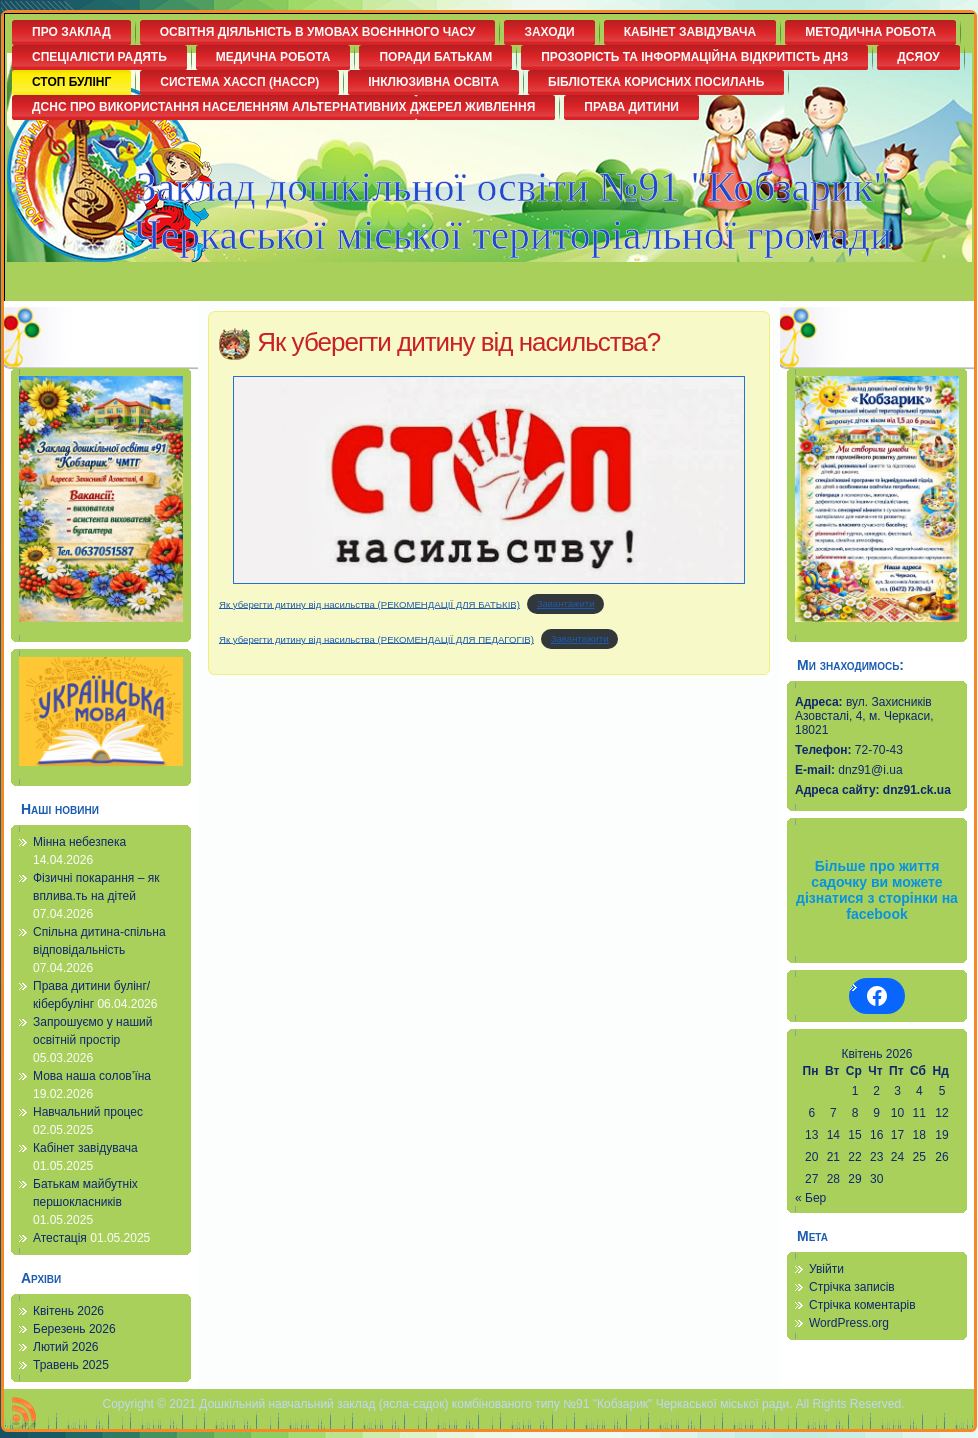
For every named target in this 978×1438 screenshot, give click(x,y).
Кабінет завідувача (85, 1148)
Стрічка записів (852, 1287)
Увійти (826, 1269)
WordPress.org (849, 1323)
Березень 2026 (74, 1329)
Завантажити (566, 603)
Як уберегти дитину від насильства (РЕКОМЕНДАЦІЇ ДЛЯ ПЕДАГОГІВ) (376, 638)
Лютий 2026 (66, 1347)
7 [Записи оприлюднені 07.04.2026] (833, 1113)
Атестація (60, 1238)
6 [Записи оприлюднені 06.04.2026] (811, 1113)
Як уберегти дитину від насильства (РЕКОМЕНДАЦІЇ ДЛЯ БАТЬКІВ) (369, 603)
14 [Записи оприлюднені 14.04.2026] (833, 1135)
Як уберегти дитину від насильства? (458, 342)
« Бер (810, 1198)
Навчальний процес (88, 1112)
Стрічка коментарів (862, 1305)
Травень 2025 (71, 1365)
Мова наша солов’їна (92, 1076)
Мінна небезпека (79, 842)
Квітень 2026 (68, 1311)
